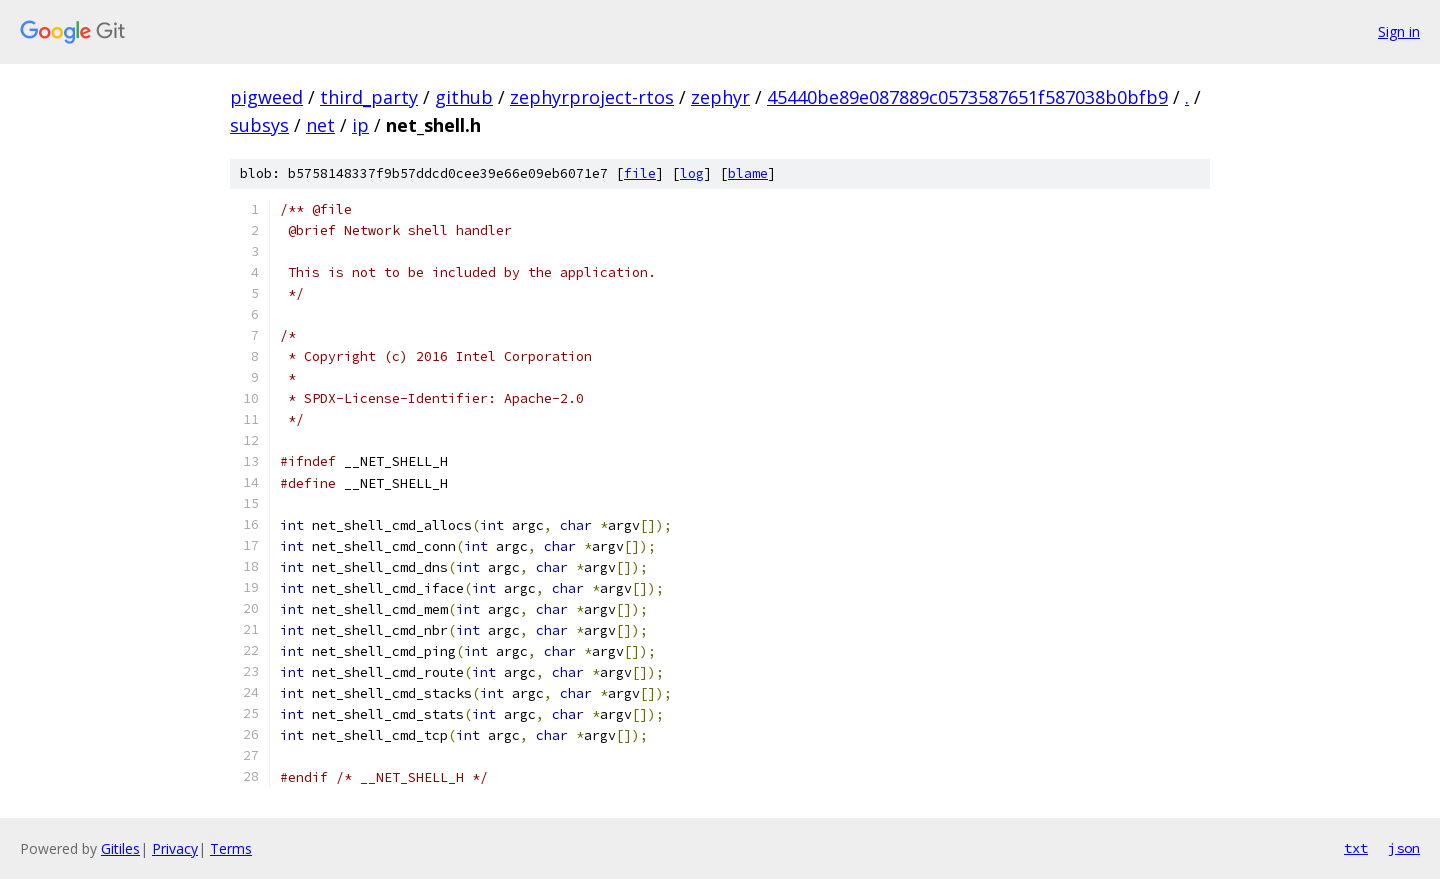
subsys (259, 125)
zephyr (720, 97)
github (464, 97)
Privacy (175, 848)
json (1404, 848)
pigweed (266, 97)
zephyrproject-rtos (592, 97)
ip (360, 125)
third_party (369, 97)
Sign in (1399, 31)
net (320, 125)
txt (1356, 848)
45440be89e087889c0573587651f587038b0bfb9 (967, 97)
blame (748, 173)
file (640, 173)
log (692, 173)
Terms (231, 848)
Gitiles (120, 848)
